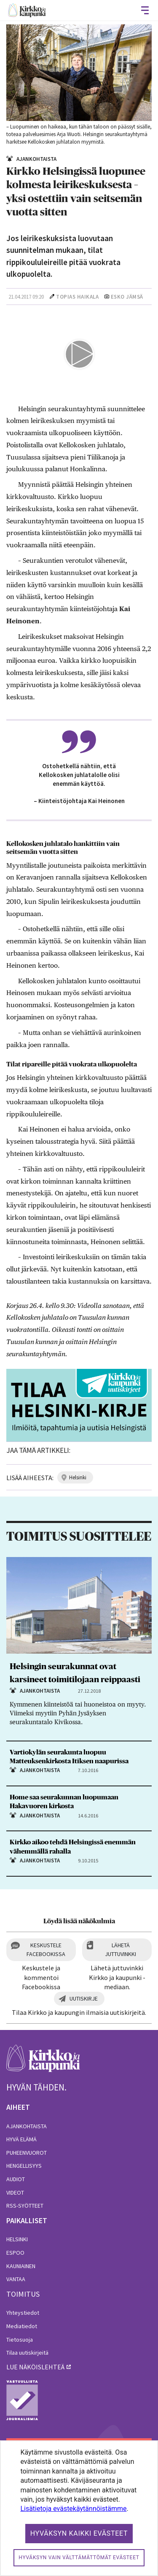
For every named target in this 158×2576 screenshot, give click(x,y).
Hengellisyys (24, 2165)
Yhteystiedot (22, 2312)
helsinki (77, 1477)
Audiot (15, 2179)
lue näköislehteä (35, 2367)
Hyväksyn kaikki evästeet (79, 2533)
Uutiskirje (84, 1998)
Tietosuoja (19, 2339)
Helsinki (17, 2239)
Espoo (15, 2252)
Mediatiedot (21, 2326)
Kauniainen (20, 2266)
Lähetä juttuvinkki (120, 1949)
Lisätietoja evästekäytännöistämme (73, 2509)
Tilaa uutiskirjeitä (27, 2352)
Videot (15, 2192)
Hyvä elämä (21, 2139)
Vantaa (15, 2279)
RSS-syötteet (24, 2205)
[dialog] (79, 2508)
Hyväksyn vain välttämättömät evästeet (79, 2557)
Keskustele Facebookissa (46, 1949)
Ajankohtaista (26, 2126)
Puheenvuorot (26, 2152)
